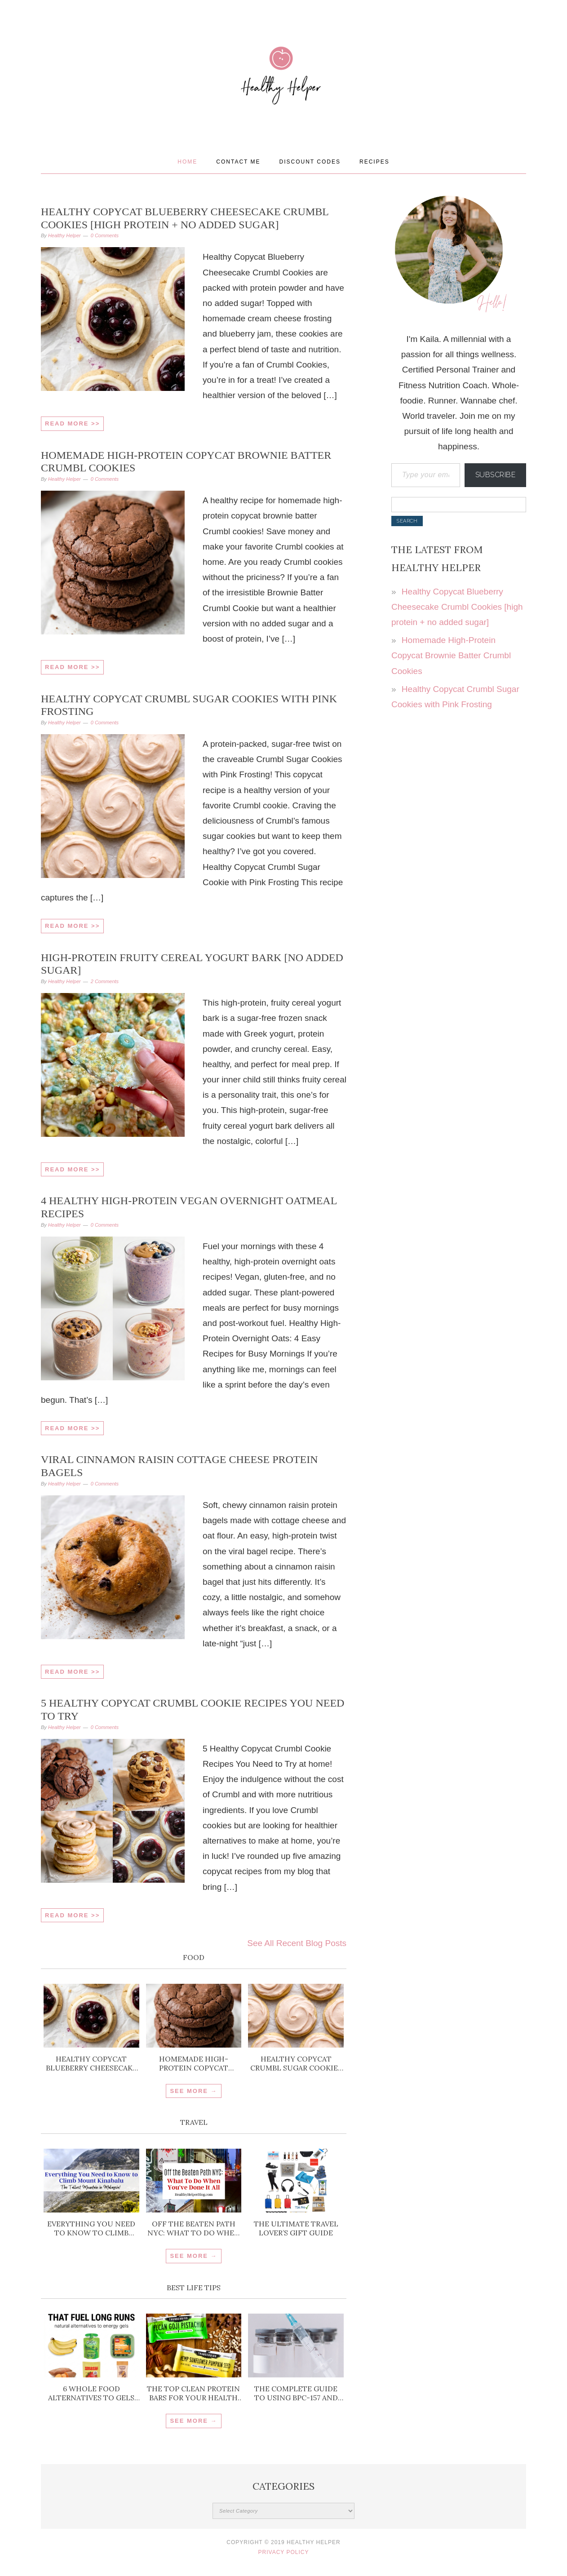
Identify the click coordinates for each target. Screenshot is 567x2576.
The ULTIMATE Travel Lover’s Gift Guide (296, 2228)
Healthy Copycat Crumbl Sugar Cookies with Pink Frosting (296, 2063)
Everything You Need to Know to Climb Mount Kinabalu (91, 2228)
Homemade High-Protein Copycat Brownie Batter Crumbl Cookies (193, 2063)
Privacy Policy (283, 2552)
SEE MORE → (193, 2091)
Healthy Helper (283, 104)
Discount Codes (310, 162)
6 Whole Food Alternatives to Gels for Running (91, 2393)
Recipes (374, 162)
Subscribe (495, 474)
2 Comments (105, 981)
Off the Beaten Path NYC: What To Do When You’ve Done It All (193, 2228)
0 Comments (105, 235)
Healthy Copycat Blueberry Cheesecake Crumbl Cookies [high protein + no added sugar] (91, 2063)
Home (187, 162)
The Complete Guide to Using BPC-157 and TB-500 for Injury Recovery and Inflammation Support (296, 2393)
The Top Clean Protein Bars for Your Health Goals (193, 2393)
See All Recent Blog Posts (296, 1943)
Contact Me (238, 162)
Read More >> (72, 423)
